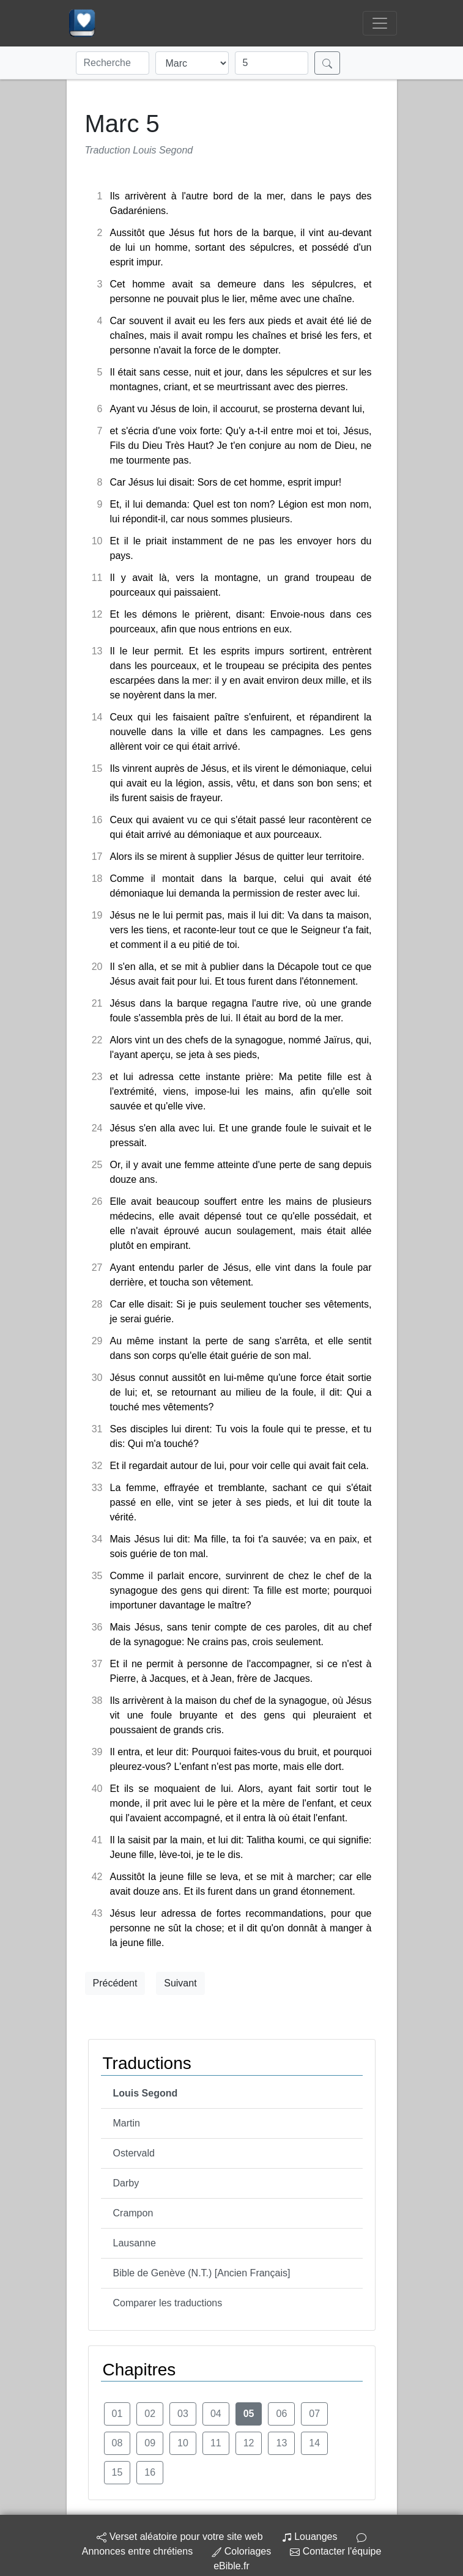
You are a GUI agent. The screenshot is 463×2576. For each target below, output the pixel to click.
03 (182, 2413)
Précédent (115, 1983)
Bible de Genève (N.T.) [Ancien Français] (202, 2273)
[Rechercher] (327, 63)
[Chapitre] (271, 63)
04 (215, 2413)
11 (215, 2443)
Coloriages (241, 2551)
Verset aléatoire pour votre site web (179, 2536)
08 (117, 2443)
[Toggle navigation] (380, 23)
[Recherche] (112, 63)
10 (182, 2443)
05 (248, 2413)
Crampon (133, 2213)
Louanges (310, 2536)
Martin (126, 2123)
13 (281, 2443)
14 (314, 2443)
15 (117, 2472)
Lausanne (134, 2243)
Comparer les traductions (168, 2303)
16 (149, 2472)
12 (248, 2443)
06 (281, 2413)
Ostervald (134, 2153)
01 (117, 2413)
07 (314, 2413)
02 (149, 2413)
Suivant (180, 1983)
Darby (126, 2183)
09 (149, 2443)
